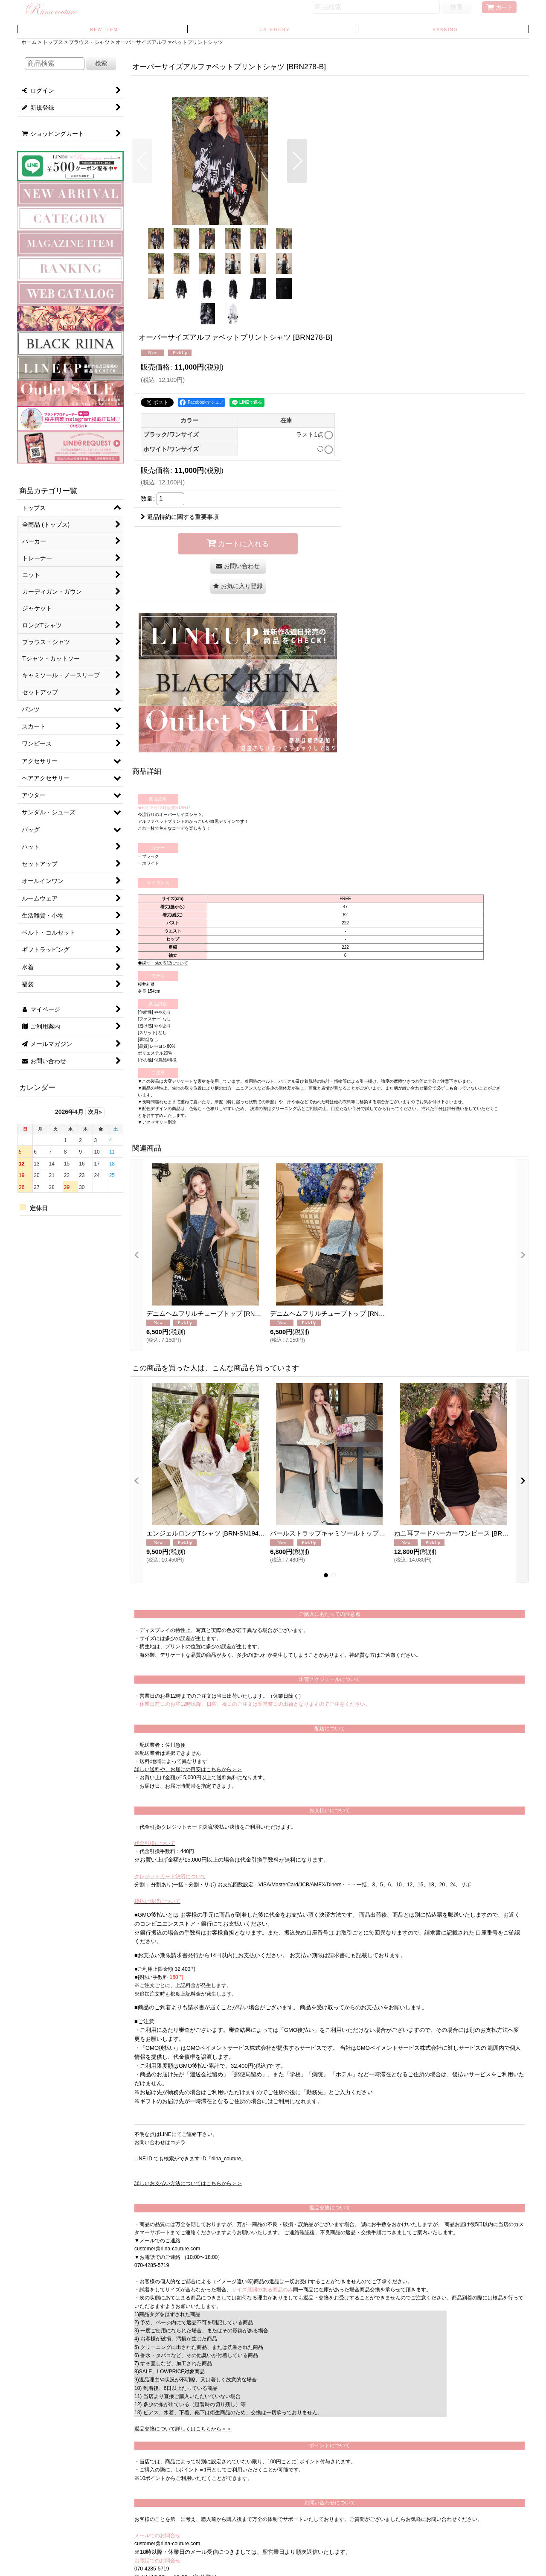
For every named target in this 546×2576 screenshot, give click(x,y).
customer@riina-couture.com (167, 2249)
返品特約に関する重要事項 (180, 516)
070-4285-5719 (151, 2265)
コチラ (178, 2142)
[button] (142, 161)
